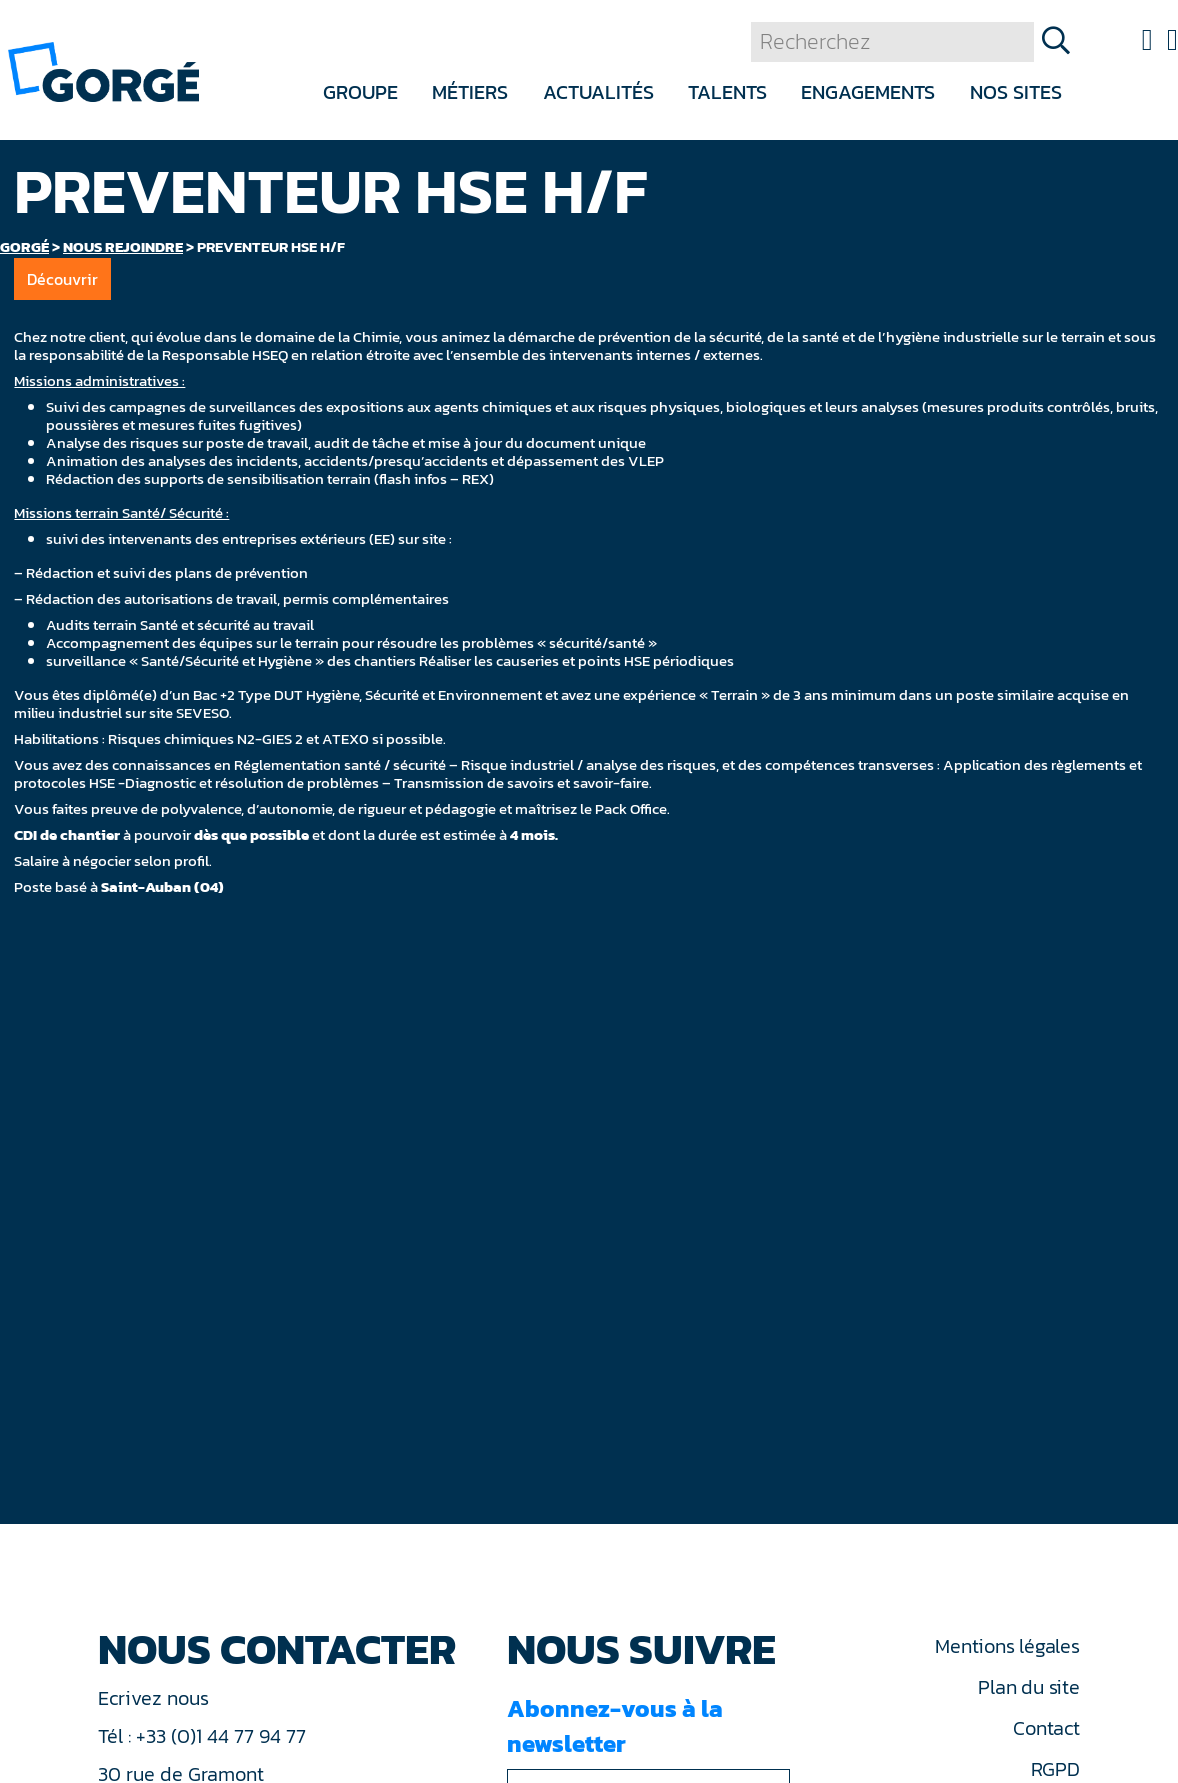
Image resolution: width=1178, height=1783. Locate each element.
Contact (1046, 1728)
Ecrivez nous (156, 1698)
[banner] (103, 70)
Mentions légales (1007, 1646)
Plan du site (1028, 1687)
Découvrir (62, 279)
